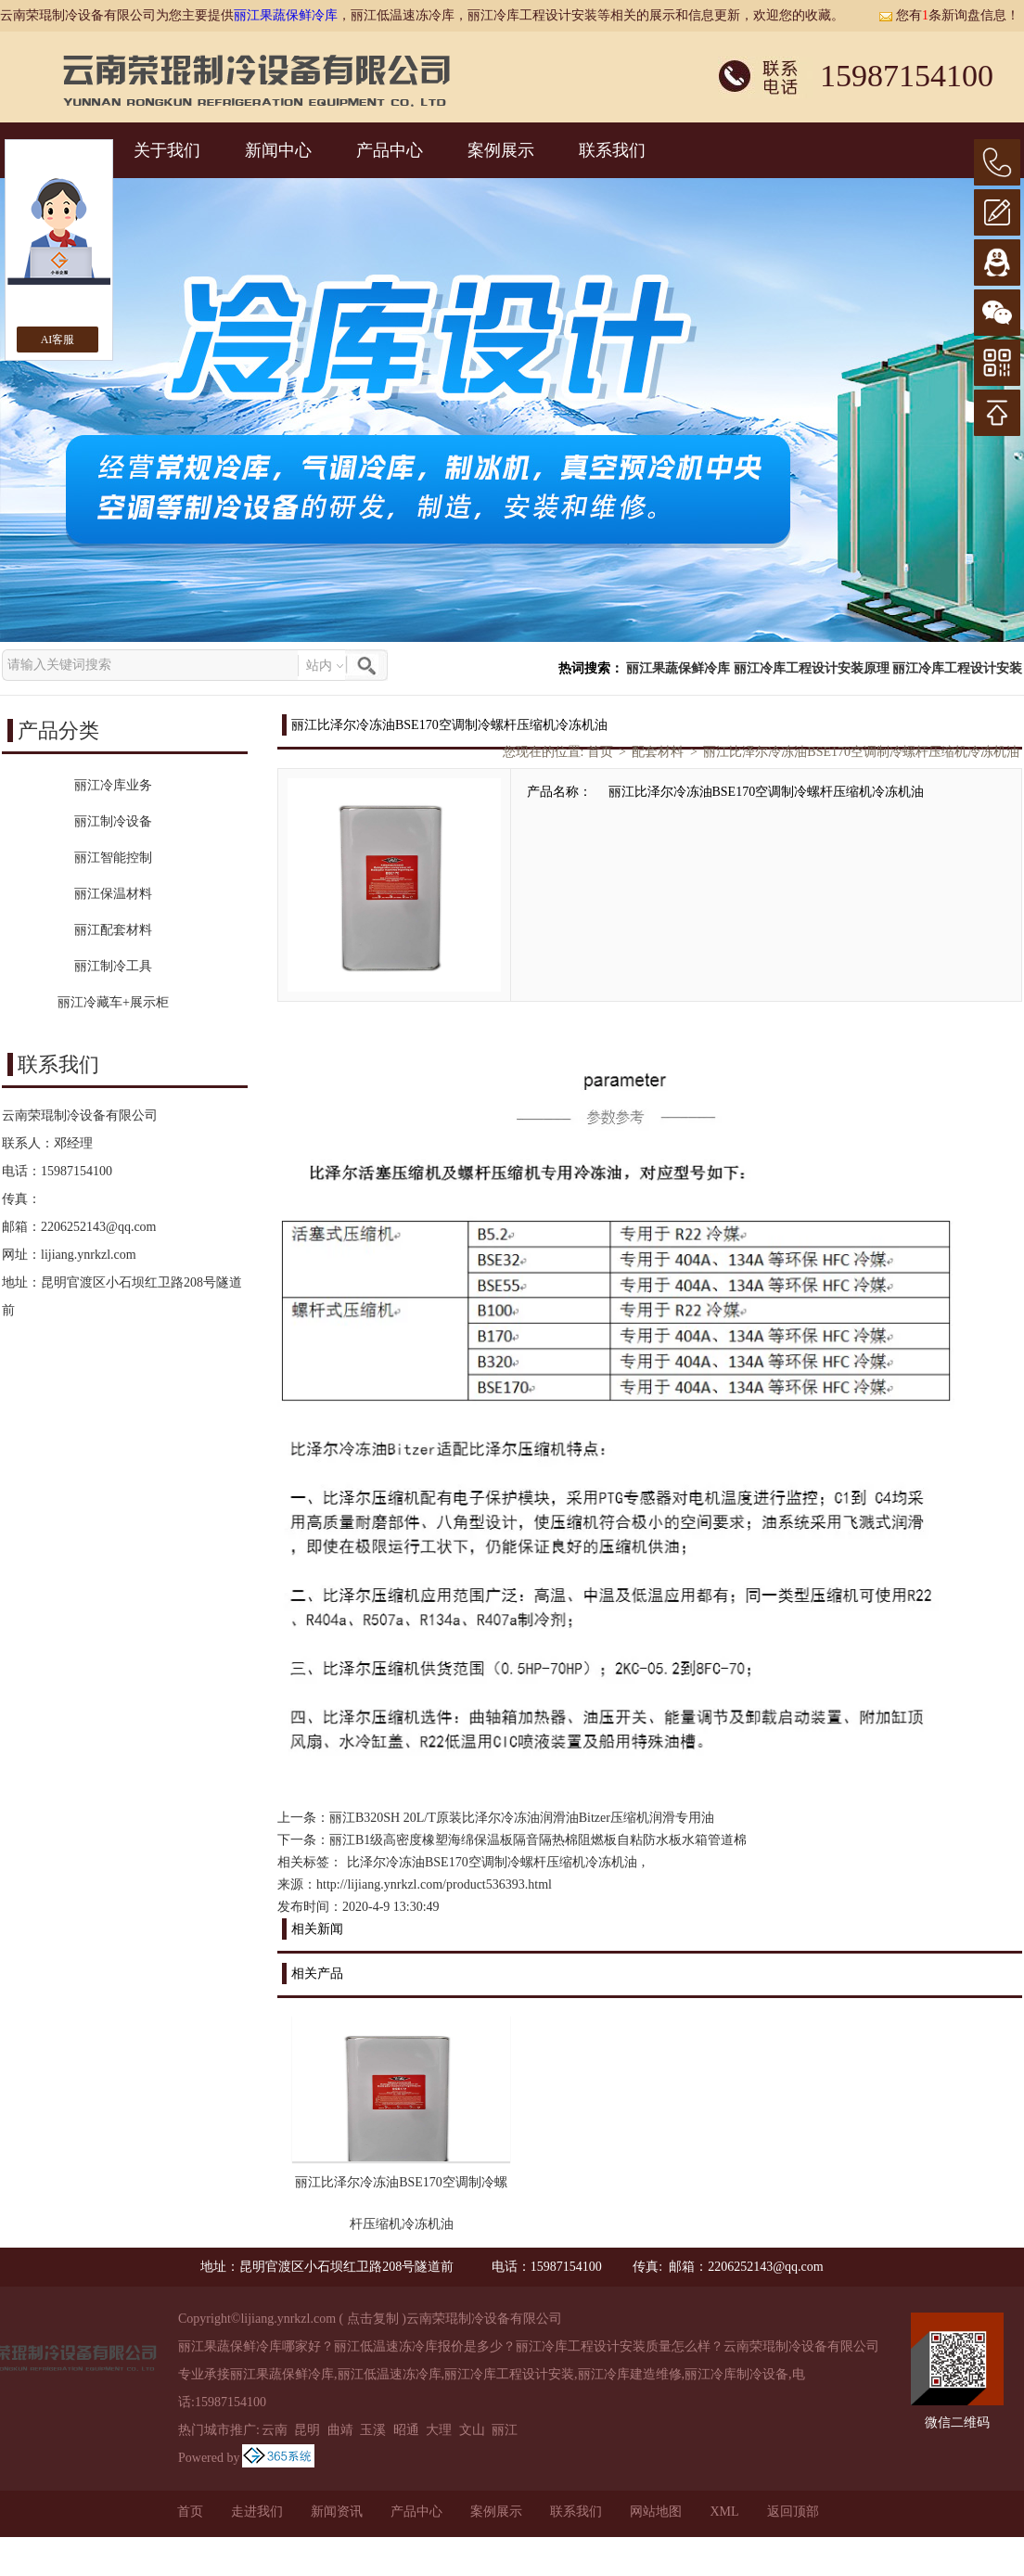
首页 (600, 752)
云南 (275, 2430)
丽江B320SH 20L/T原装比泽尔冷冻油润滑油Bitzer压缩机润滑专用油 (521, 1818)
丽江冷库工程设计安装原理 (812, 668)
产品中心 (389, 150)
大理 (439, 2430)
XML (724, 2511)
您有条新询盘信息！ (948, 15)
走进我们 (257, 2511)
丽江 (505, 2430)
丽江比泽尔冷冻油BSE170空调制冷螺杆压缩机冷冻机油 (861, 752)
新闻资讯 (337, 2511)
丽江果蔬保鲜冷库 (286, 15)
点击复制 (373, 2319)
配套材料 (658, 752)
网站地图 (656, 2511)
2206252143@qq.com (99, 1227)
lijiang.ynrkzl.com (88, 1255)
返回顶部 (793, 2511)
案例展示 (500, 150)
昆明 (307, 2430)
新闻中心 (278, 150)
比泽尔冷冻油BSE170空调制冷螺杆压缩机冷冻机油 (492, 1862)
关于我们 (167, 150)
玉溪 (373, 2430)
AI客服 (58, 339)
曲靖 (340, 2430)
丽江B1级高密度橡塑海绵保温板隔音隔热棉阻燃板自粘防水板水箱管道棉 (538, 1840)
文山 (472, 2430)
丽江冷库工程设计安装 (957, 668)
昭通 (406, 2430)
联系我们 (612, 150)
